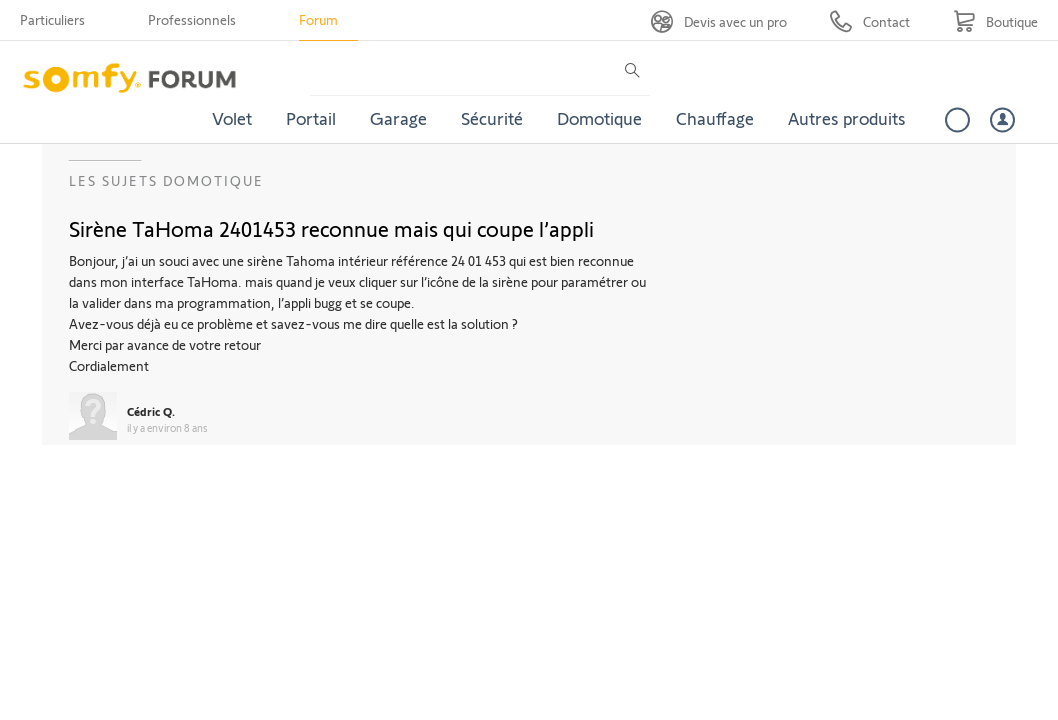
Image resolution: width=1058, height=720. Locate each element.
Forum (318, 19)
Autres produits (847, 118)
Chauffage (715, 118)
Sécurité (492, 118)
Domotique (599, 118)
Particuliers (52, 19)
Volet (232, 118)
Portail (311, 118)
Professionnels (192, 19)
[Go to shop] (995, 21)
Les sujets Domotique (166, 180)
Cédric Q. (151, 411)
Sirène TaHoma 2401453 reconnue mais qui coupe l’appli (331, 228)
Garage (398, 118)
